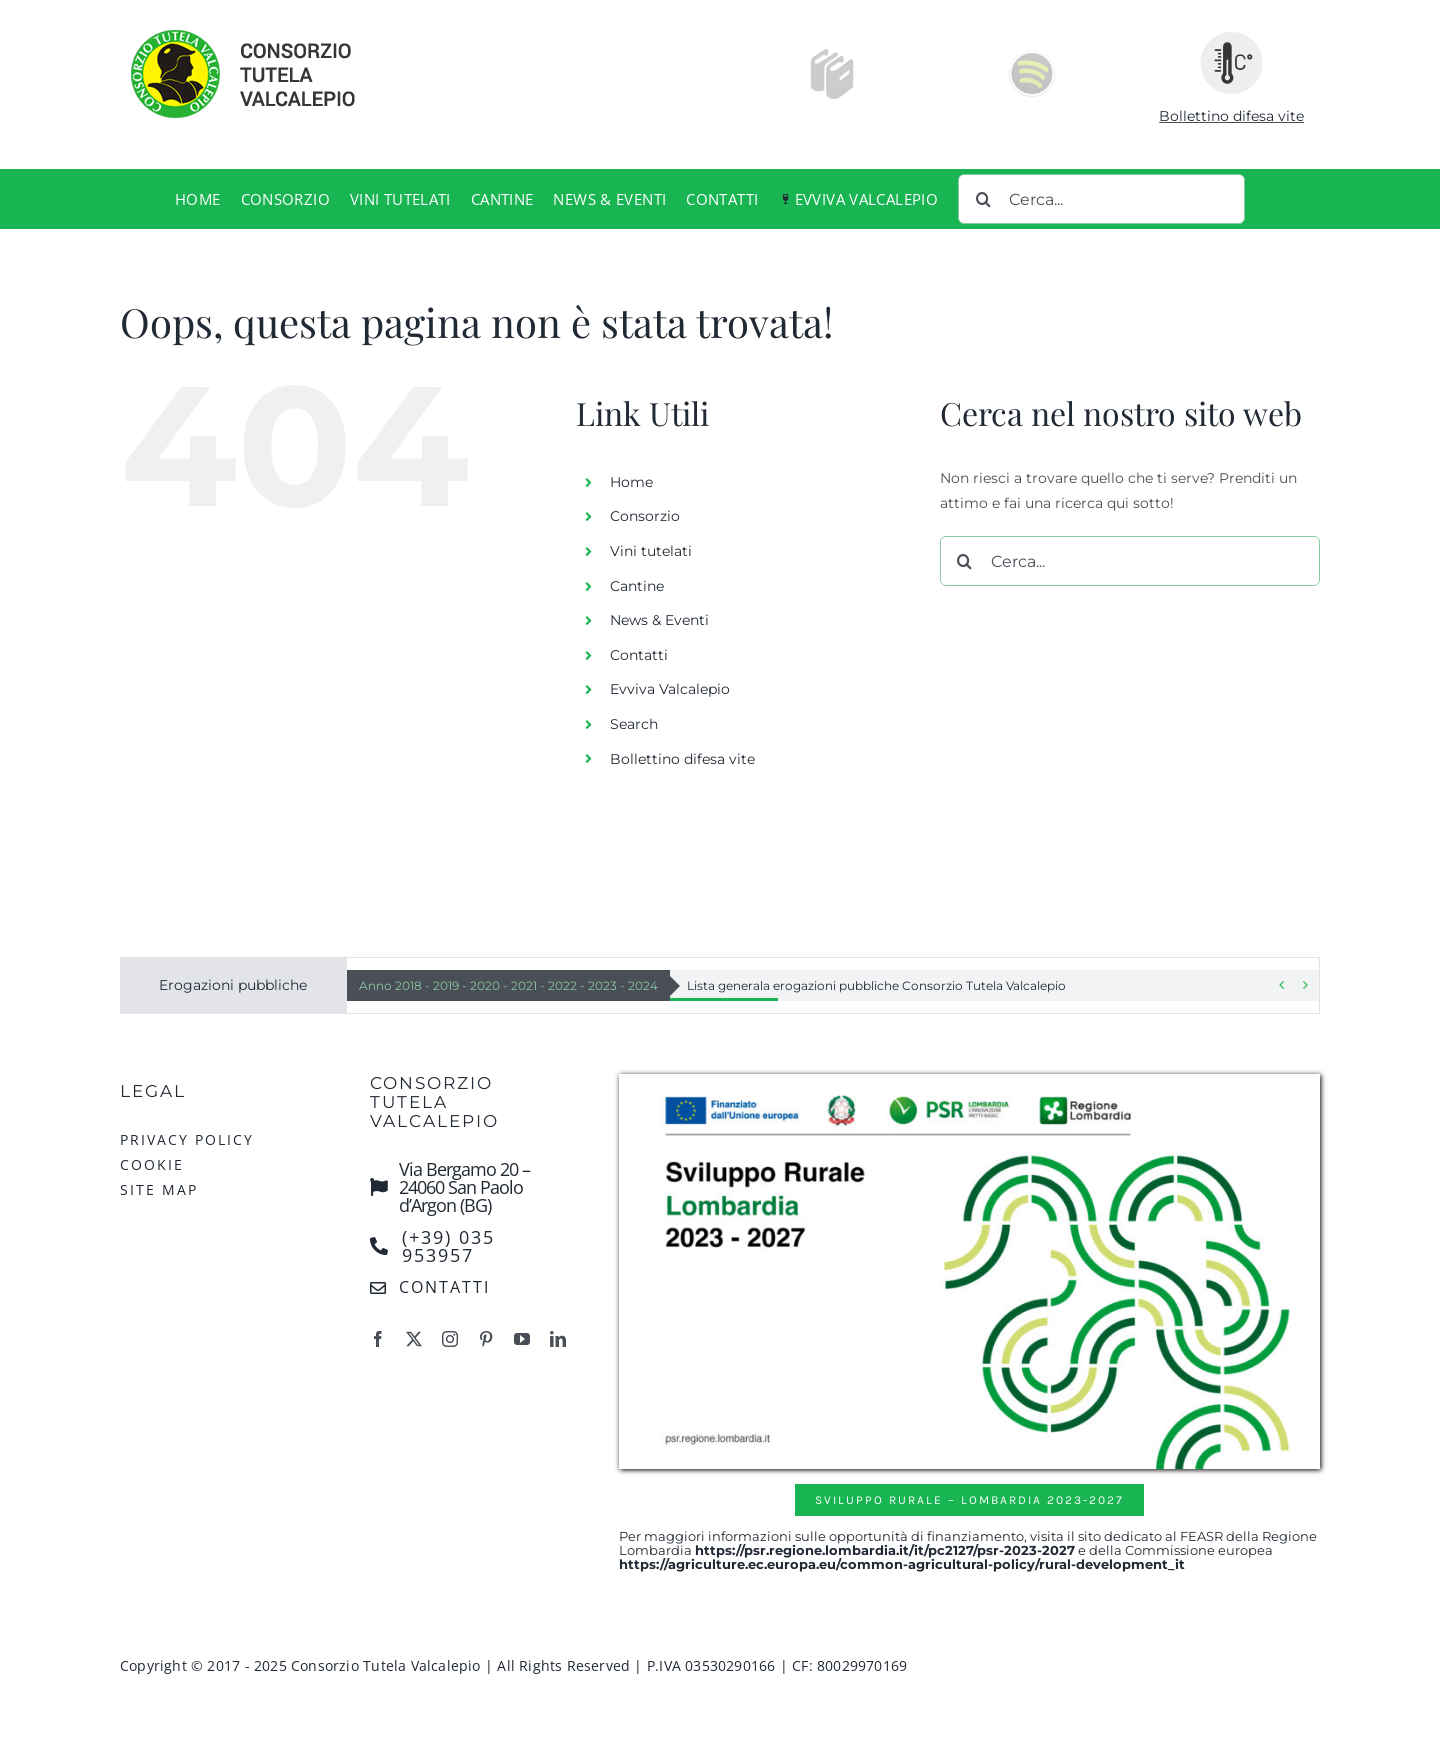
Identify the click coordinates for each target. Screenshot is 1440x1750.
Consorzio (645, 516)
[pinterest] (486, 1339)
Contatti (639, 655)
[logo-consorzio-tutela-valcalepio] (265, 32)
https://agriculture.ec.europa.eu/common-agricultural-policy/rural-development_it (902, 1564)
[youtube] (522, 1339)
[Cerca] (983, 199)
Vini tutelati (651, 551)
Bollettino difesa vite (1231, 116)
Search (634, 724)
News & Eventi (659, 620)
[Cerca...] (1101, 199)
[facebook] (378, 1339)
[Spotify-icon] (1032, 56)
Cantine (637, 586)
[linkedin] (558, 1339)
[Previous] (1281, 985)
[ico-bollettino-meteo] (1231, 38)
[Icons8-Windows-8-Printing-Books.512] (832, 56)
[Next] (1305, 985)
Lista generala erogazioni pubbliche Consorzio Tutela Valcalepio (876, 985)
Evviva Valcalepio (670, 689)
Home (631, 482)
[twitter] (414, 1339)
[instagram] (450, 1339)
